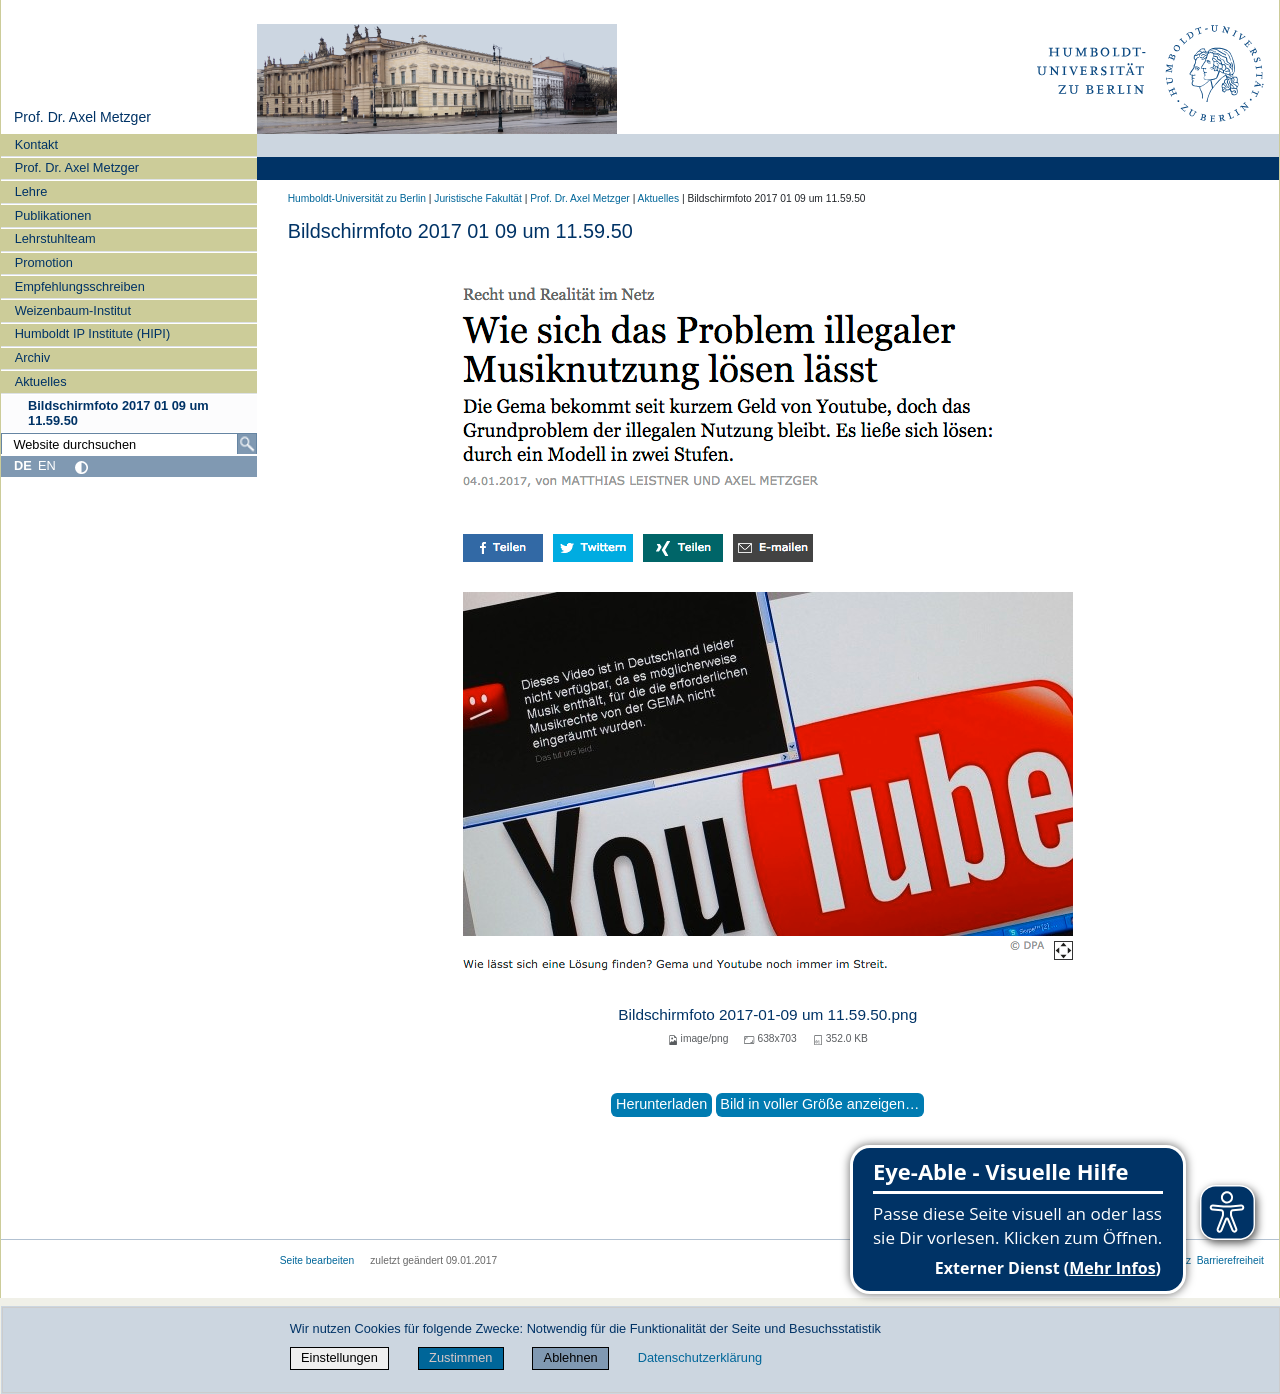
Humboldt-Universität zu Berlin (357, 198)
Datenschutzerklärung (700, 1357)
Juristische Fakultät (478, 198)
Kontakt (36, 144)
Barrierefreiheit (1230, 1260)
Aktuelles (41, 381)
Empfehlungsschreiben (80, 286)
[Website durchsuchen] (129, 444)
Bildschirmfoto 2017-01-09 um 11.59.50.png (767, 1014)
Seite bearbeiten (317, 1260)
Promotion (44, 262)
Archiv (33, 357)
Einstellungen (339, 1357)
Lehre (31, 191)
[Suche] (247, 444)
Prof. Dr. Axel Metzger (82, 117)
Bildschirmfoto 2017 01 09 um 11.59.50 (118, 413)
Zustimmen (460, 1357)
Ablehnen (571, 1357)
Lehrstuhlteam (55, 238)
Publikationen (53, 215)
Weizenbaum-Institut (73, 310)
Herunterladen (661, 1104)
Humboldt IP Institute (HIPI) (93, 333)
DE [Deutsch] (23, 465)
